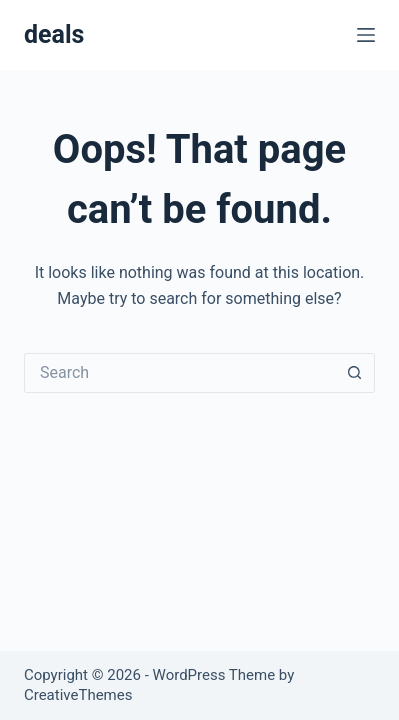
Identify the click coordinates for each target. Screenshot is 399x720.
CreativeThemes (78, 695)
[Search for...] (179, 373)
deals (54, 34)
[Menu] (366, 35)
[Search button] (355, 373)
